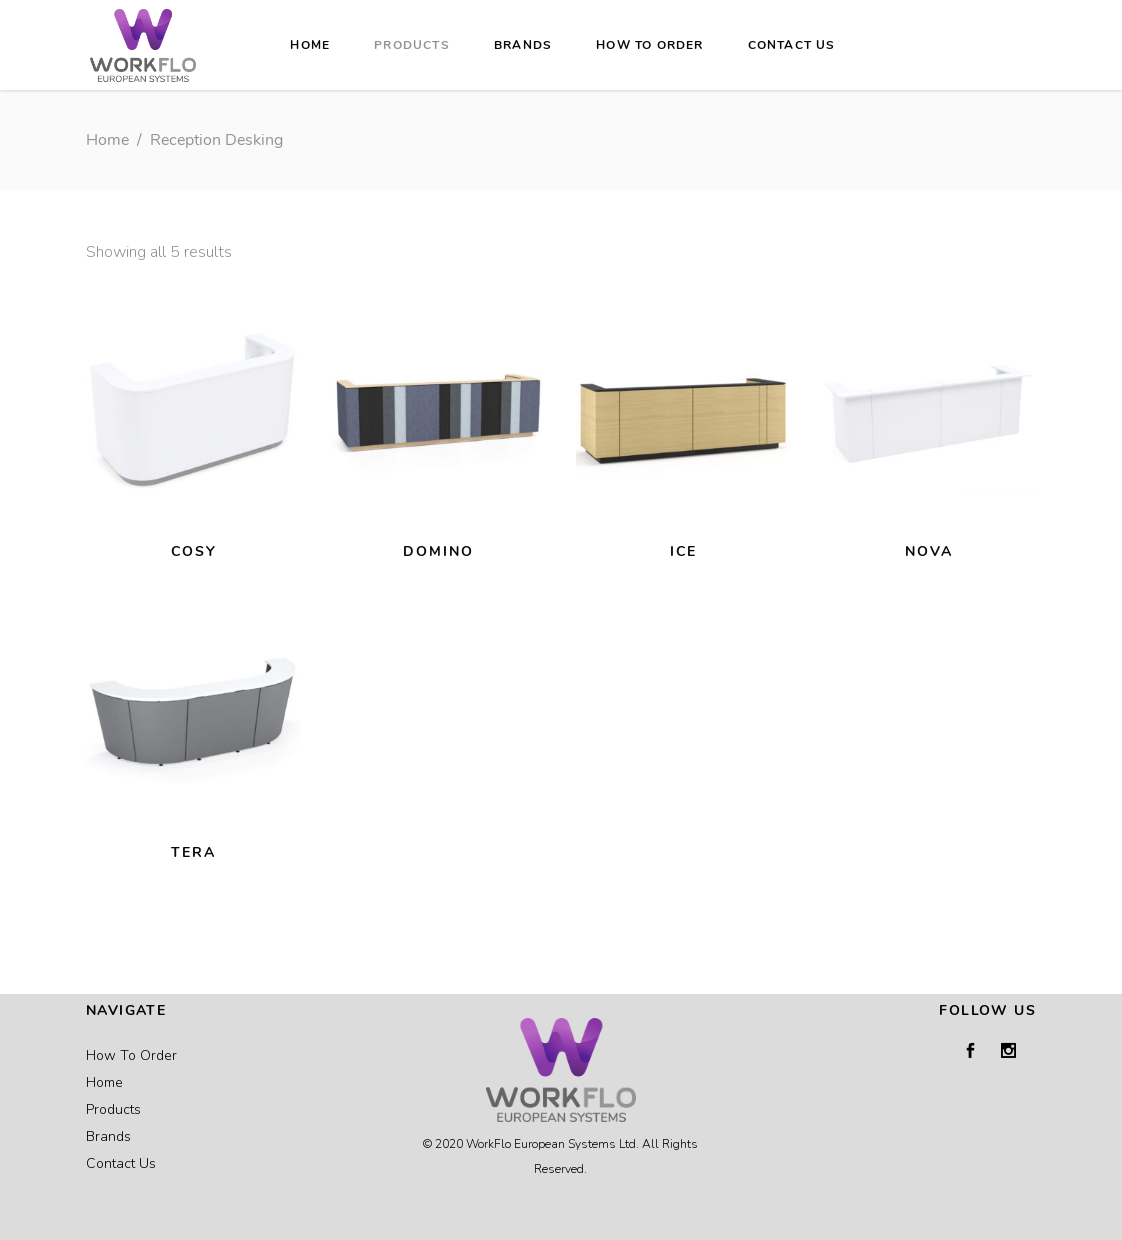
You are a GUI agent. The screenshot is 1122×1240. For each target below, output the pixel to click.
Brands (108, 1136)
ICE (683, 551)
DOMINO (438, 551)
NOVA (929, 551)
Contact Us (121, 1163)
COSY (194, 551)
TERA (193, 852)
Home (107, 140)
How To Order (131, 1055)
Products (113, 1109)
